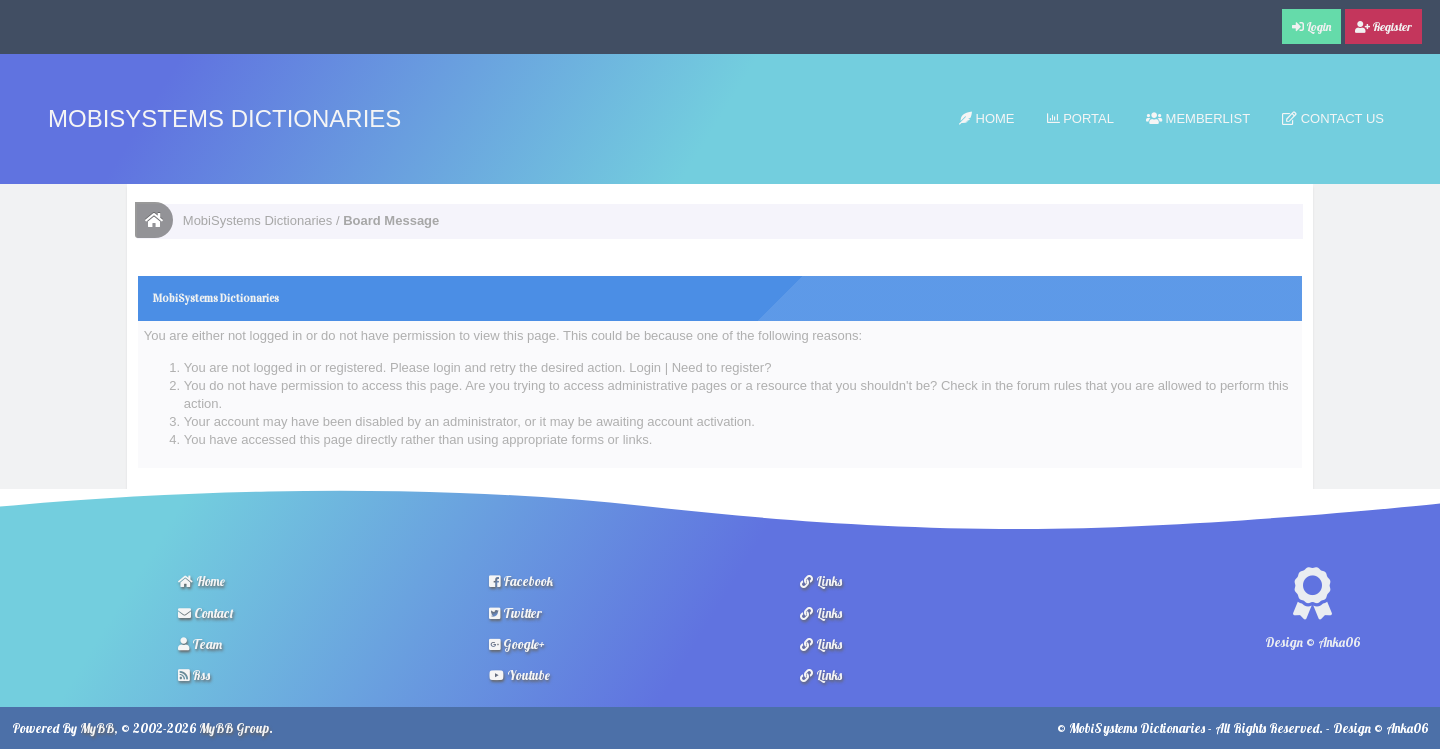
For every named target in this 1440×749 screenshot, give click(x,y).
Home (987, 118)
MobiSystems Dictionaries (224, 118)
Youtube (519, 675)
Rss (194, 675)
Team (200, 644)
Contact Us (1333, 118)
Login (645, 367)
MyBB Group (234, 728)
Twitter (515, 613)
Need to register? (722, 367)
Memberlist (1198, 118)
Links (821, 581)
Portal (1080, 118)
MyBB (97, 728)
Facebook (521, 581)
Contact (206, 613)
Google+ (517, 644)
